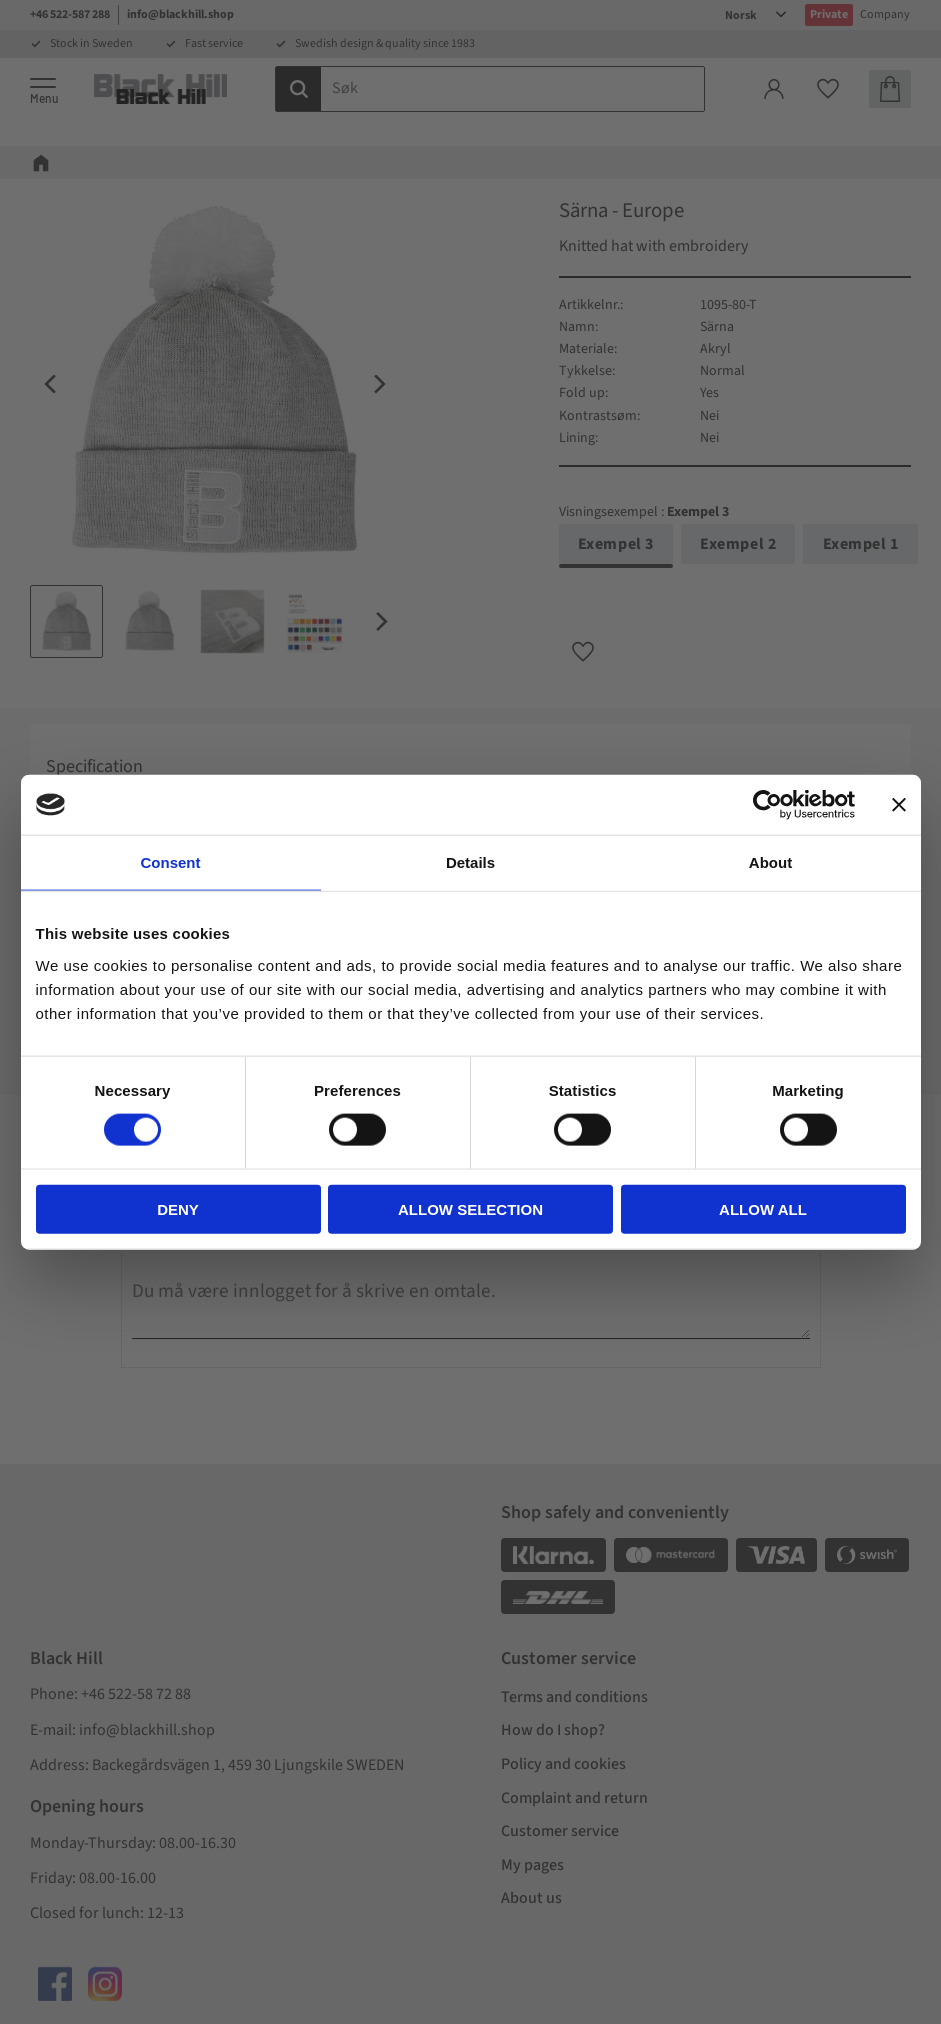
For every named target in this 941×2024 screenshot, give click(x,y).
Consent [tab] (171, 862)
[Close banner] (899, 805)
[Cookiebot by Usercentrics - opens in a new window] (767, 805)
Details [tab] (470, 862)
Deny (178, 1208)
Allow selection (470, 1208)
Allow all (763, 1208)
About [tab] (770, 862)
